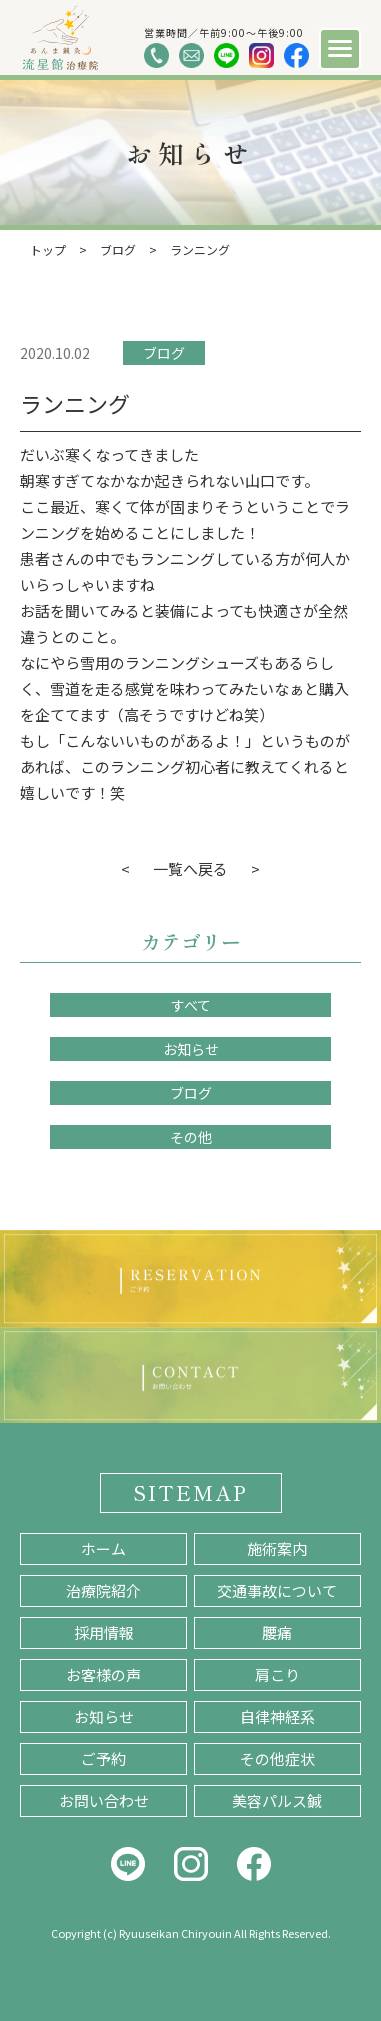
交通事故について (277, 1590)
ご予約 (103, 1758)
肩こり (277, 1674)
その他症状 (277, 1758)
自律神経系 (277, 1716)
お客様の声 (103, 1674)
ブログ (164, 353)
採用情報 (104, 1632)
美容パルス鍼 (277, 1800)
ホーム (103, 1548)
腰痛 (277, 1632)
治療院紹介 (103, 1590)
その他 (191, 1137)
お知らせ (191, 1049)
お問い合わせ (104, 1800)
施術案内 (277, 1548)
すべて (191, 1005)
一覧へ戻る (190, 868)
